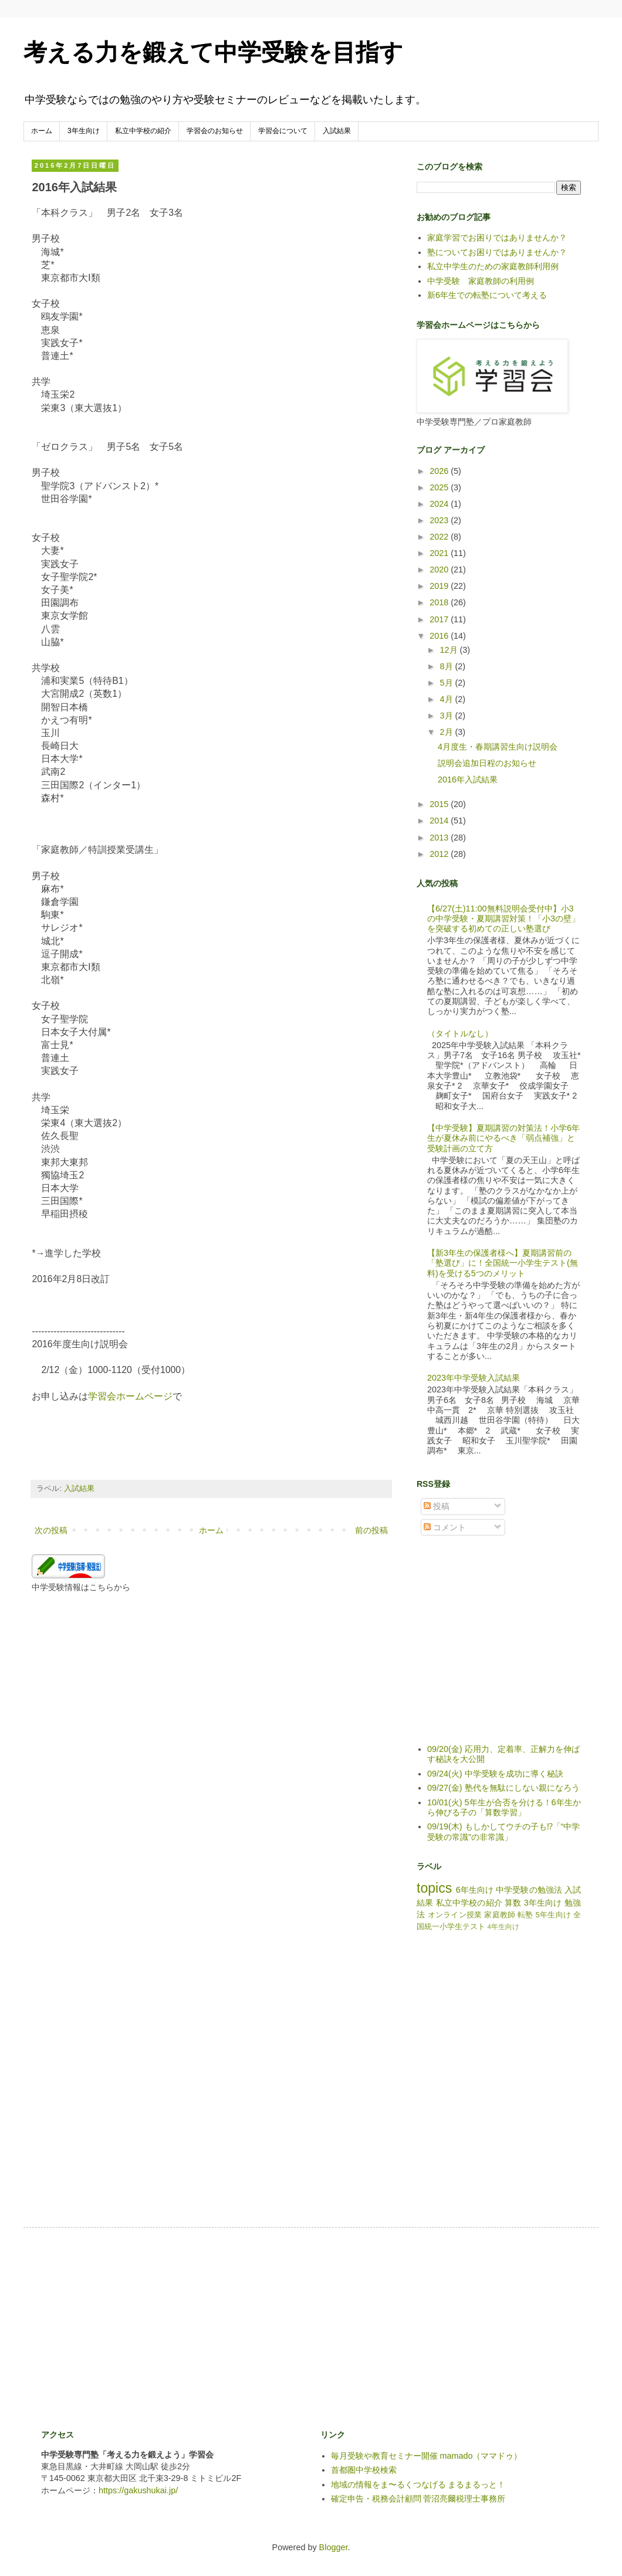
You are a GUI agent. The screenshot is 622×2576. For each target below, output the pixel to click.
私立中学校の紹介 (143, 131)
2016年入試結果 (468, 779)
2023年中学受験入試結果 (473, 1377)
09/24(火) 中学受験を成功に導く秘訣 (495, 1773)
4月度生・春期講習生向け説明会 (497, 746)
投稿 (436, 1506)
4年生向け (503, 1926)
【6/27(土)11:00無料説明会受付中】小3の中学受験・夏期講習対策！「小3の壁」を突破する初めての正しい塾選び (503, 919)
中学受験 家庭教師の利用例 (480, 281)
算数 (513, 1902)
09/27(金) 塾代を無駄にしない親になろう (503, 1787)
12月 (450, 650)
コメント (445, 1527)
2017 (440, 619)
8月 (447, 666)
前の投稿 (371, 1530)
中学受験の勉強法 (529, 1889)
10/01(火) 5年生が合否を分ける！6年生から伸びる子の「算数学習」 (504, 1807)
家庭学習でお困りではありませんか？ (497, 237)
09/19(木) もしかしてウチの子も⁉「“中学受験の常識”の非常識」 (503, 1831)
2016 (440, 635)
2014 (440, 820)
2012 (440, 854)
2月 (447, 732)
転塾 (525, 1914)
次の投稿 (51, 1530)
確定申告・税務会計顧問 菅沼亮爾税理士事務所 (418, 2498)
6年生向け (474, 1889)
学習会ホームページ (130, 1396)
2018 (440, 602)
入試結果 (337, 131)
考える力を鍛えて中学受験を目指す (213, 52)
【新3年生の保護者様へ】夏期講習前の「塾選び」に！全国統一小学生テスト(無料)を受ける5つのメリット (502, 1263)
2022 (440, 536)
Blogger (333, 2547)
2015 (440, 804)
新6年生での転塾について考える (487, 295)
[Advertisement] (246, 2327)
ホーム (41, 131)
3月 (447, 715)
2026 (440, 471)
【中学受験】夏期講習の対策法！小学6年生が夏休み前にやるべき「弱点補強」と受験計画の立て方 (503, 1138)
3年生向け (83, 131)
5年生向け (554, 1914)
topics (434, 1888)
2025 (440, 487)
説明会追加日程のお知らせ (487, 763)
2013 (440, 837)
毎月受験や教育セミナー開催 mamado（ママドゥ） (426, 2455)
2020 (440, 569)
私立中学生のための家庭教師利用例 (493, 266)
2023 (440, 520)
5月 (447, 682)
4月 (447, 699)
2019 (440, 586)
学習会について (282, 131)
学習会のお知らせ (215, 131)
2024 (440, 504)
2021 (440, 553)
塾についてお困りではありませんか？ (497, 252)
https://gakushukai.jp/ (138, 2490)
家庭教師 (499, 1914)
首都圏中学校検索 (364, 2470)
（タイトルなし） (460, 1033)
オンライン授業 (455, 1914)
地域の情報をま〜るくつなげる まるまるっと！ (418, 2484)
